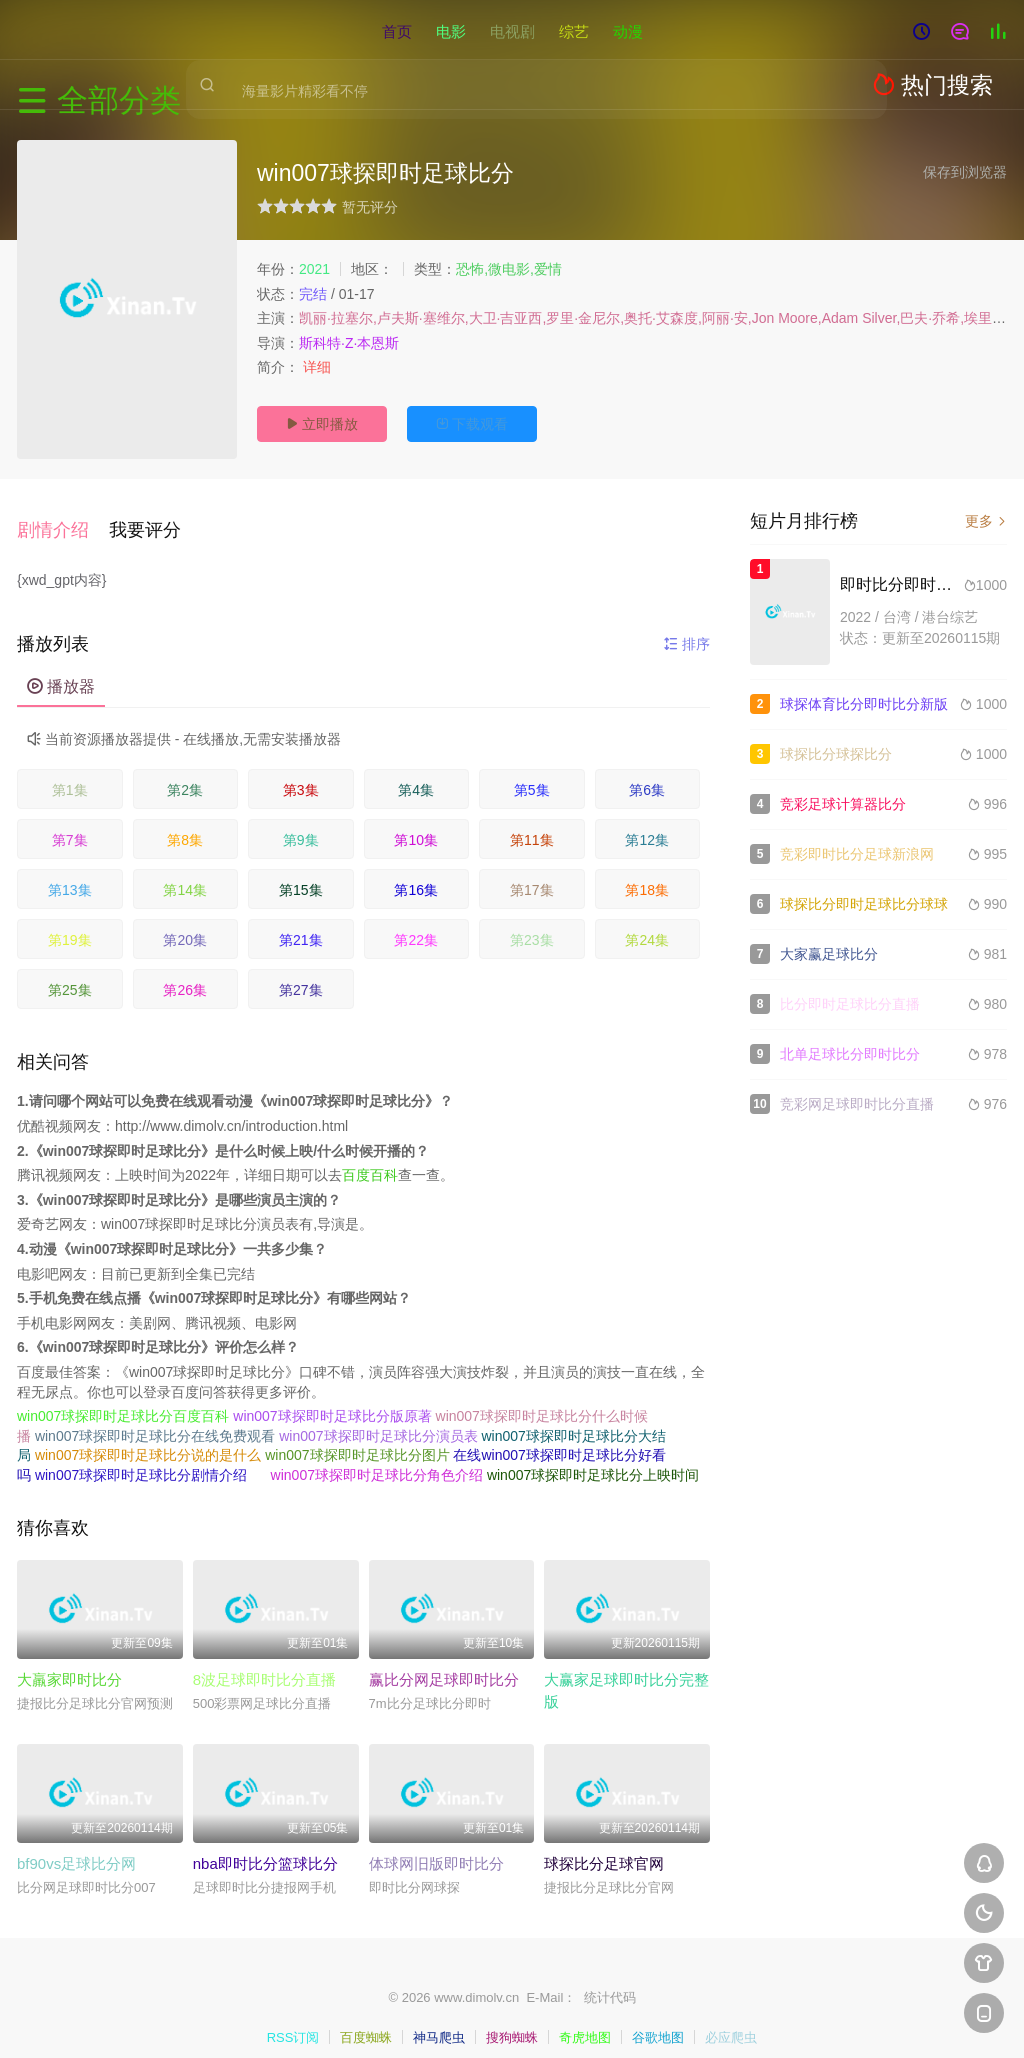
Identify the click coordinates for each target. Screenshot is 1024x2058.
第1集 (70, 771)
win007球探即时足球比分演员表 (378, 1416)
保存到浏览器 (965, 172)
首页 (397, 29)
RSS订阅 (293, 2017)
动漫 (628, 29)
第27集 (301, 971)
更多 (986, 521)
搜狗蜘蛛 (512, 2017)
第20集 (185, 921)
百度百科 (370, 1156)
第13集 (70, 871)
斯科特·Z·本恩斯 (349, 343)
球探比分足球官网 (604, 1844)
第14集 (185, 871)
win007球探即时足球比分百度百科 (123, 1397)
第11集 (532, 821)
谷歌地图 (658, 2017)
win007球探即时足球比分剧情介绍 (141, 1455)
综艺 (574, 29)
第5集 (532, 771)
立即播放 (322, 424)
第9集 (301, 821)
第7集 (70, 821)
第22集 (416, 921)
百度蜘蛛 (366, 2017)
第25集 (70, 971)
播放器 (61, 667)
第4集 (416, 771)
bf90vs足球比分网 (76, 1844)
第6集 (647, 771)
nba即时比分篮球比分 (265, 1844)
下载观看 (472, 424)
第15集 (301, 871)
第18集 (647, 871)
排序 (687, 625)
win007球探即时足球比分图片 (357, 1436)
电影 (451, 29)
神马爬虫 (439, 2017)
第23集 (532, 921)
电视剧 (512, 29)
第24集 (647, 921)
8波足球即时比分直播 (264, 1659)
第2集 (185, 771)
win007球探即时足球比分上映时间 (593, 1455)
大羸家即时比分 (69, 1659)
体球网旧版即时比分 (436, 1844)
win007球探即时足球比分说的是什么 (148, 1436)
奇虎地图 (585, 2017)
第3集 (301, 771)
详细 (319, 367)
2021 (314, 269)
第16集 (416, 871)
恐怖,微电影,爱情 (509, 269)
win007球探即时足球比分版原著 (332, 1397)
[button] (63, 519)
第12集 (647, 821)
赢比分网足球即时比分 (444, 1659)
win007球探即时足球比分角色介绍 (377, 1455)
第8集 (185, 821)
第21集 (301, 921)
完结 (313, 294)
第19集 (70, 921)
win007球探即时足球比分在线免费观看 (155, 1416)
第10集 (416, 821)
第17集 (532, 871)
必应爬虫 (731, 2017)
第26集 (185, 971)
